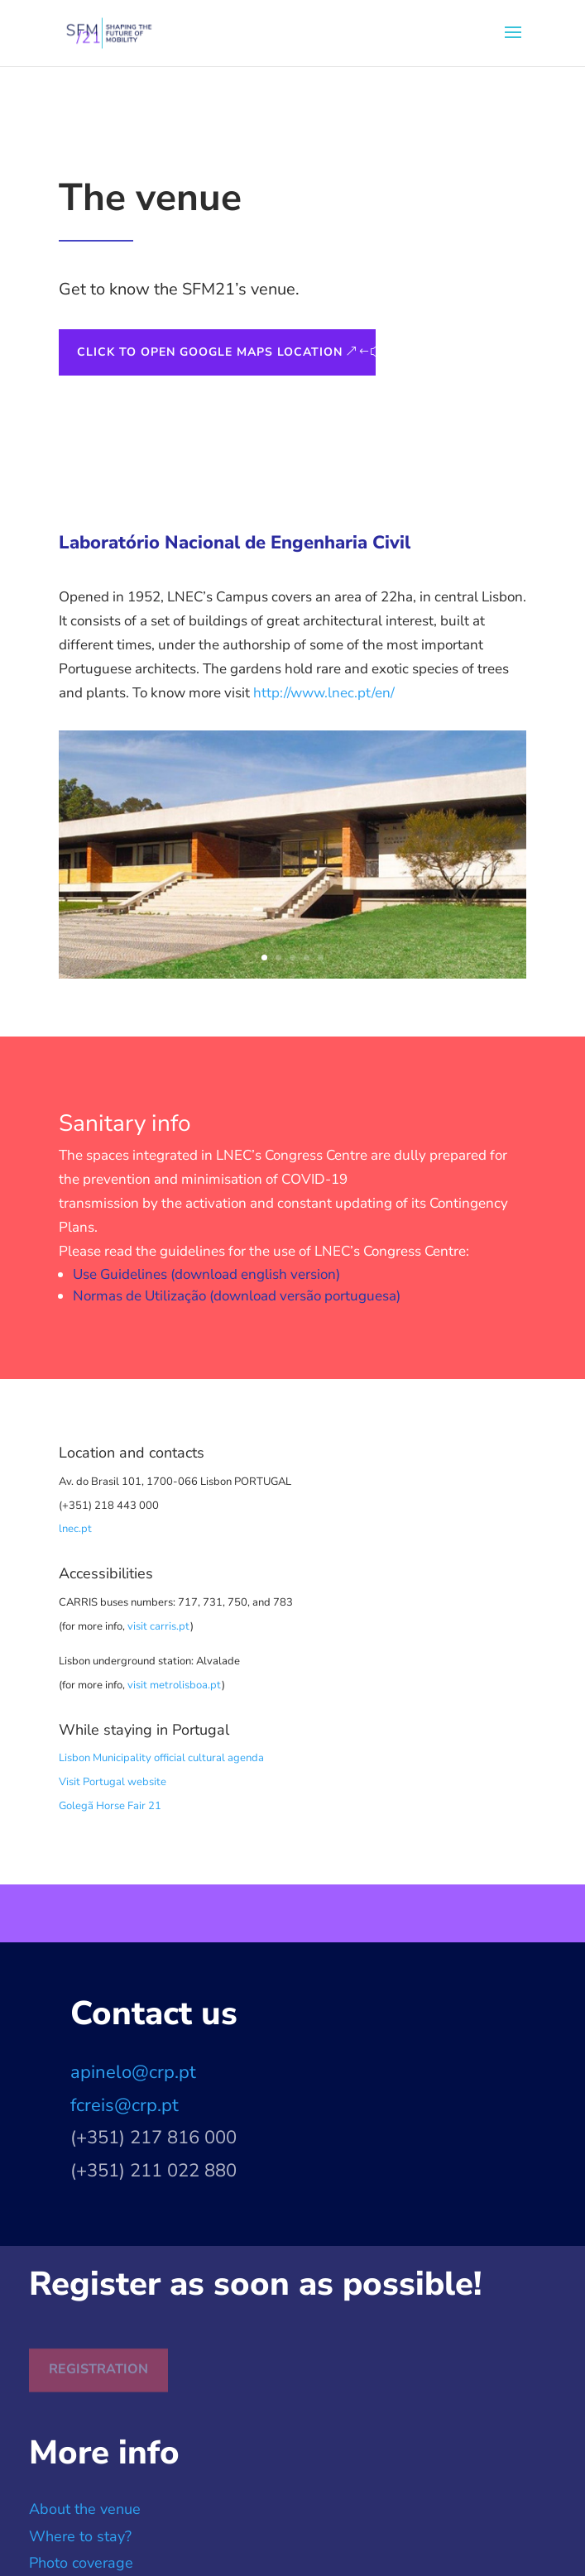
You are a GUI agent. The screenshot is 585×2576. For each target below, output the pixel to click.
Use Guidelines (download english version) (206, 1274)
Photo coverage (81, 2563)
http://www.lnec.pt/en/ (324, 692)
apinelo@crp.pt (133, 2072)
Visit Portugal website (112, 1781)
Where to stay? (80, 2536)
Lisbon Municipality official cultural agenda (161, 1757)
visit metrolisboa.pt (174, 1685)
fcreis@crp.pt (124, 2105)
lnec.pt (75, 1528)
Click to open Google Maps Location (210, 352)
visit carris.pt (158, 1626)
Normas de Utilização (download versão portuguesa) (236, 1295)
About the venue (85, 2509)
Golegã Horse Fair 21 (110, 1805)
